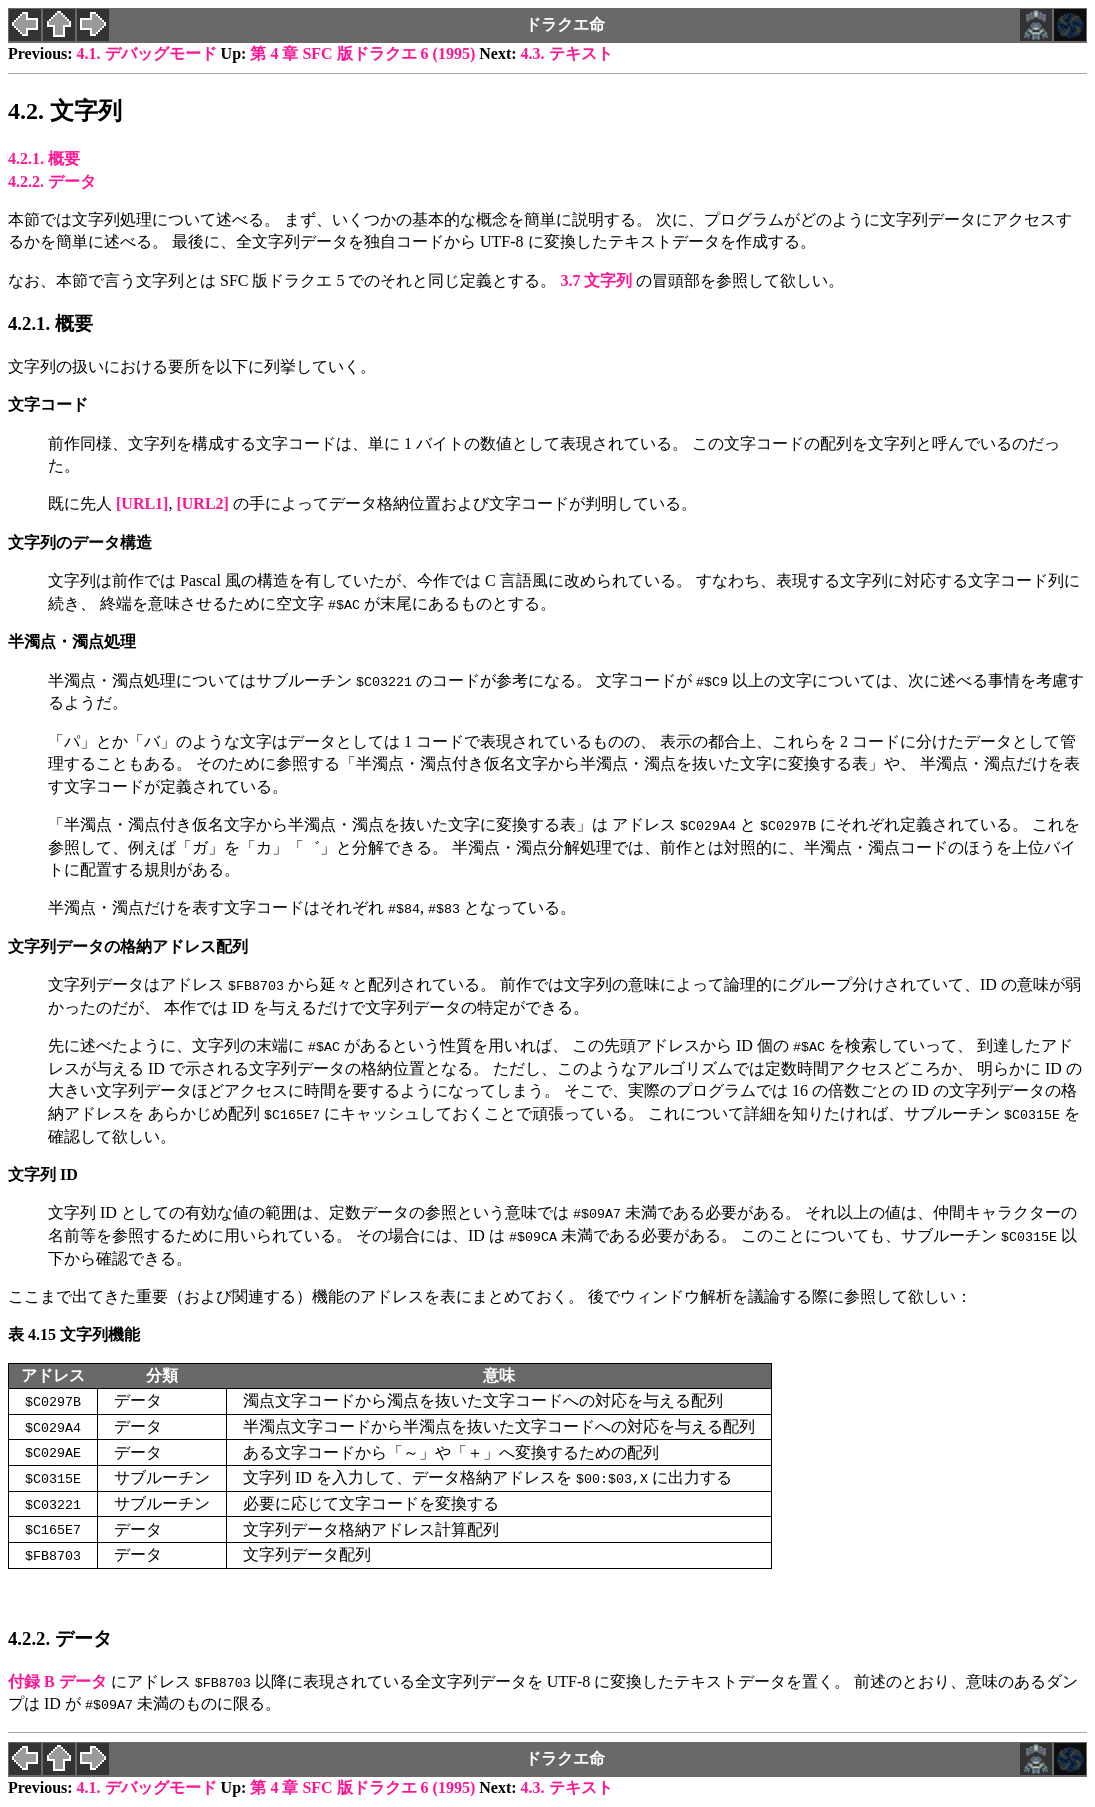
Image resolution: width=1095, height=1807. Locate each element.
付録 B (57, 1681)
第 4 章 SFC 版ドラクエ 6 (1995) (362, 53)
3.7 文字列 (596, 280)
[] (142, 503)
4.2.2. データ (52, 181)
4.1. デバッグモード (147, 53)
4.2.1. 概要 (44, 158)
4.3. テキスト (567, 53)
